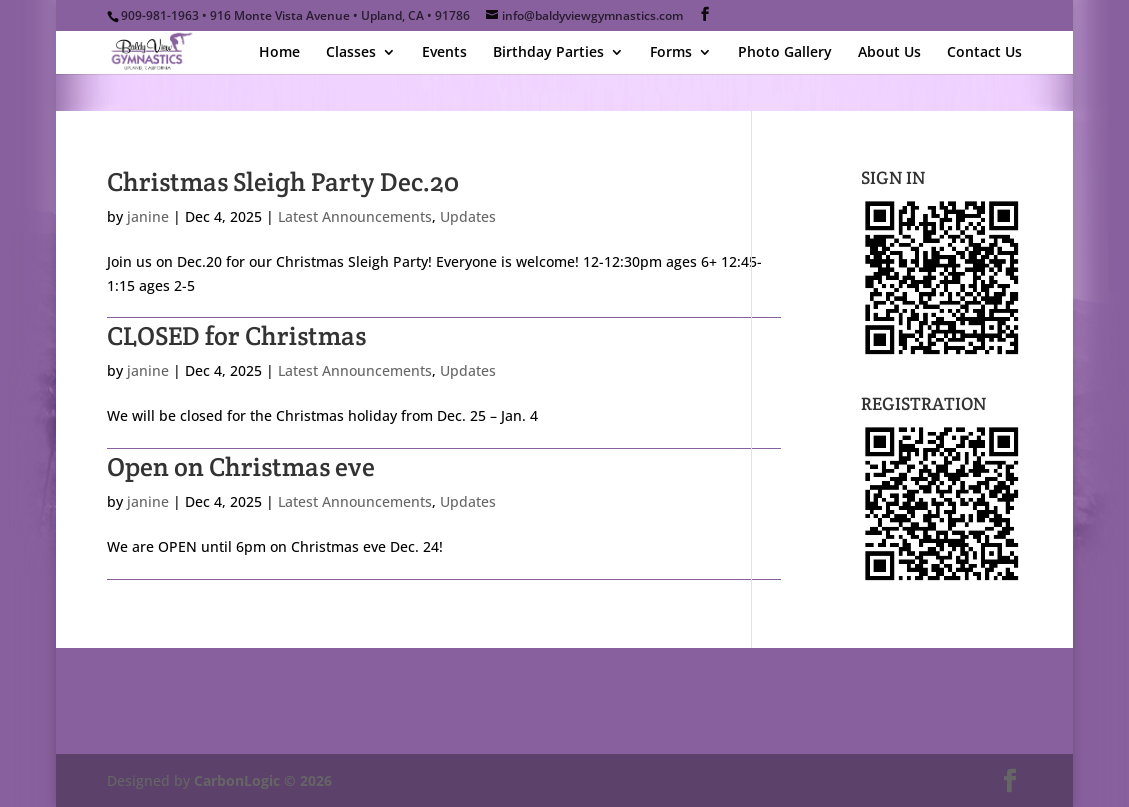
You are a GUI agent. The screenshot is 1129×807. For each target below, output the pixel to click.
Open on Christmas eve (241, 466)
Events (444, 53)
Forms (671, 53)
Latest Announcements (355, 216)
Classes (351, 53)
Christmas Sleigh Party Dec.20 (283, 181)
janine (148, 216)
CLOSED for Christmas (236, 335)
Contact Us (984, 53)
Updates (468, 216)
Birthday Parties (548, 53)
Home (279, 53)
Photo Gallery (785, 53)
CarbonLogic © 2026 (263, 780)
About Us (889, 53)
